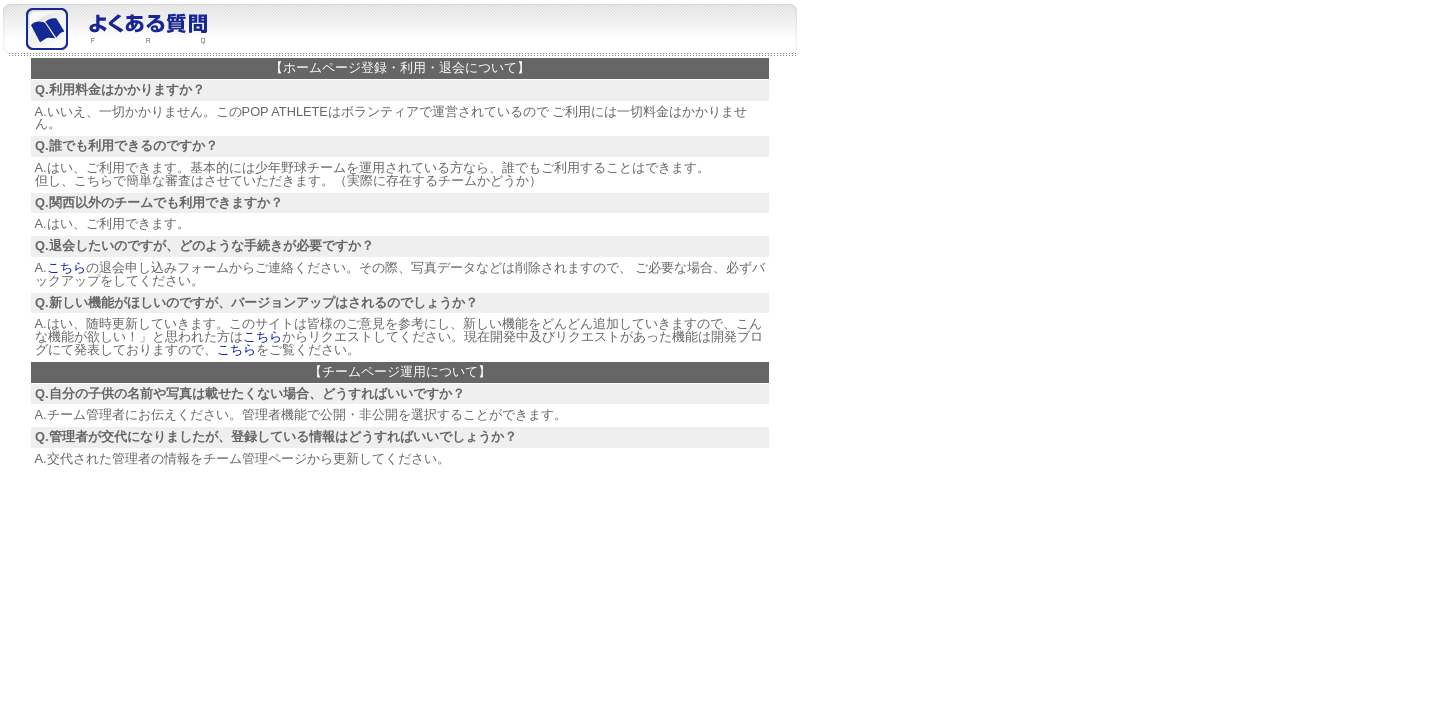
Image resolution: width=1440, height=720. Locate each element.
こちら (66, 267)
